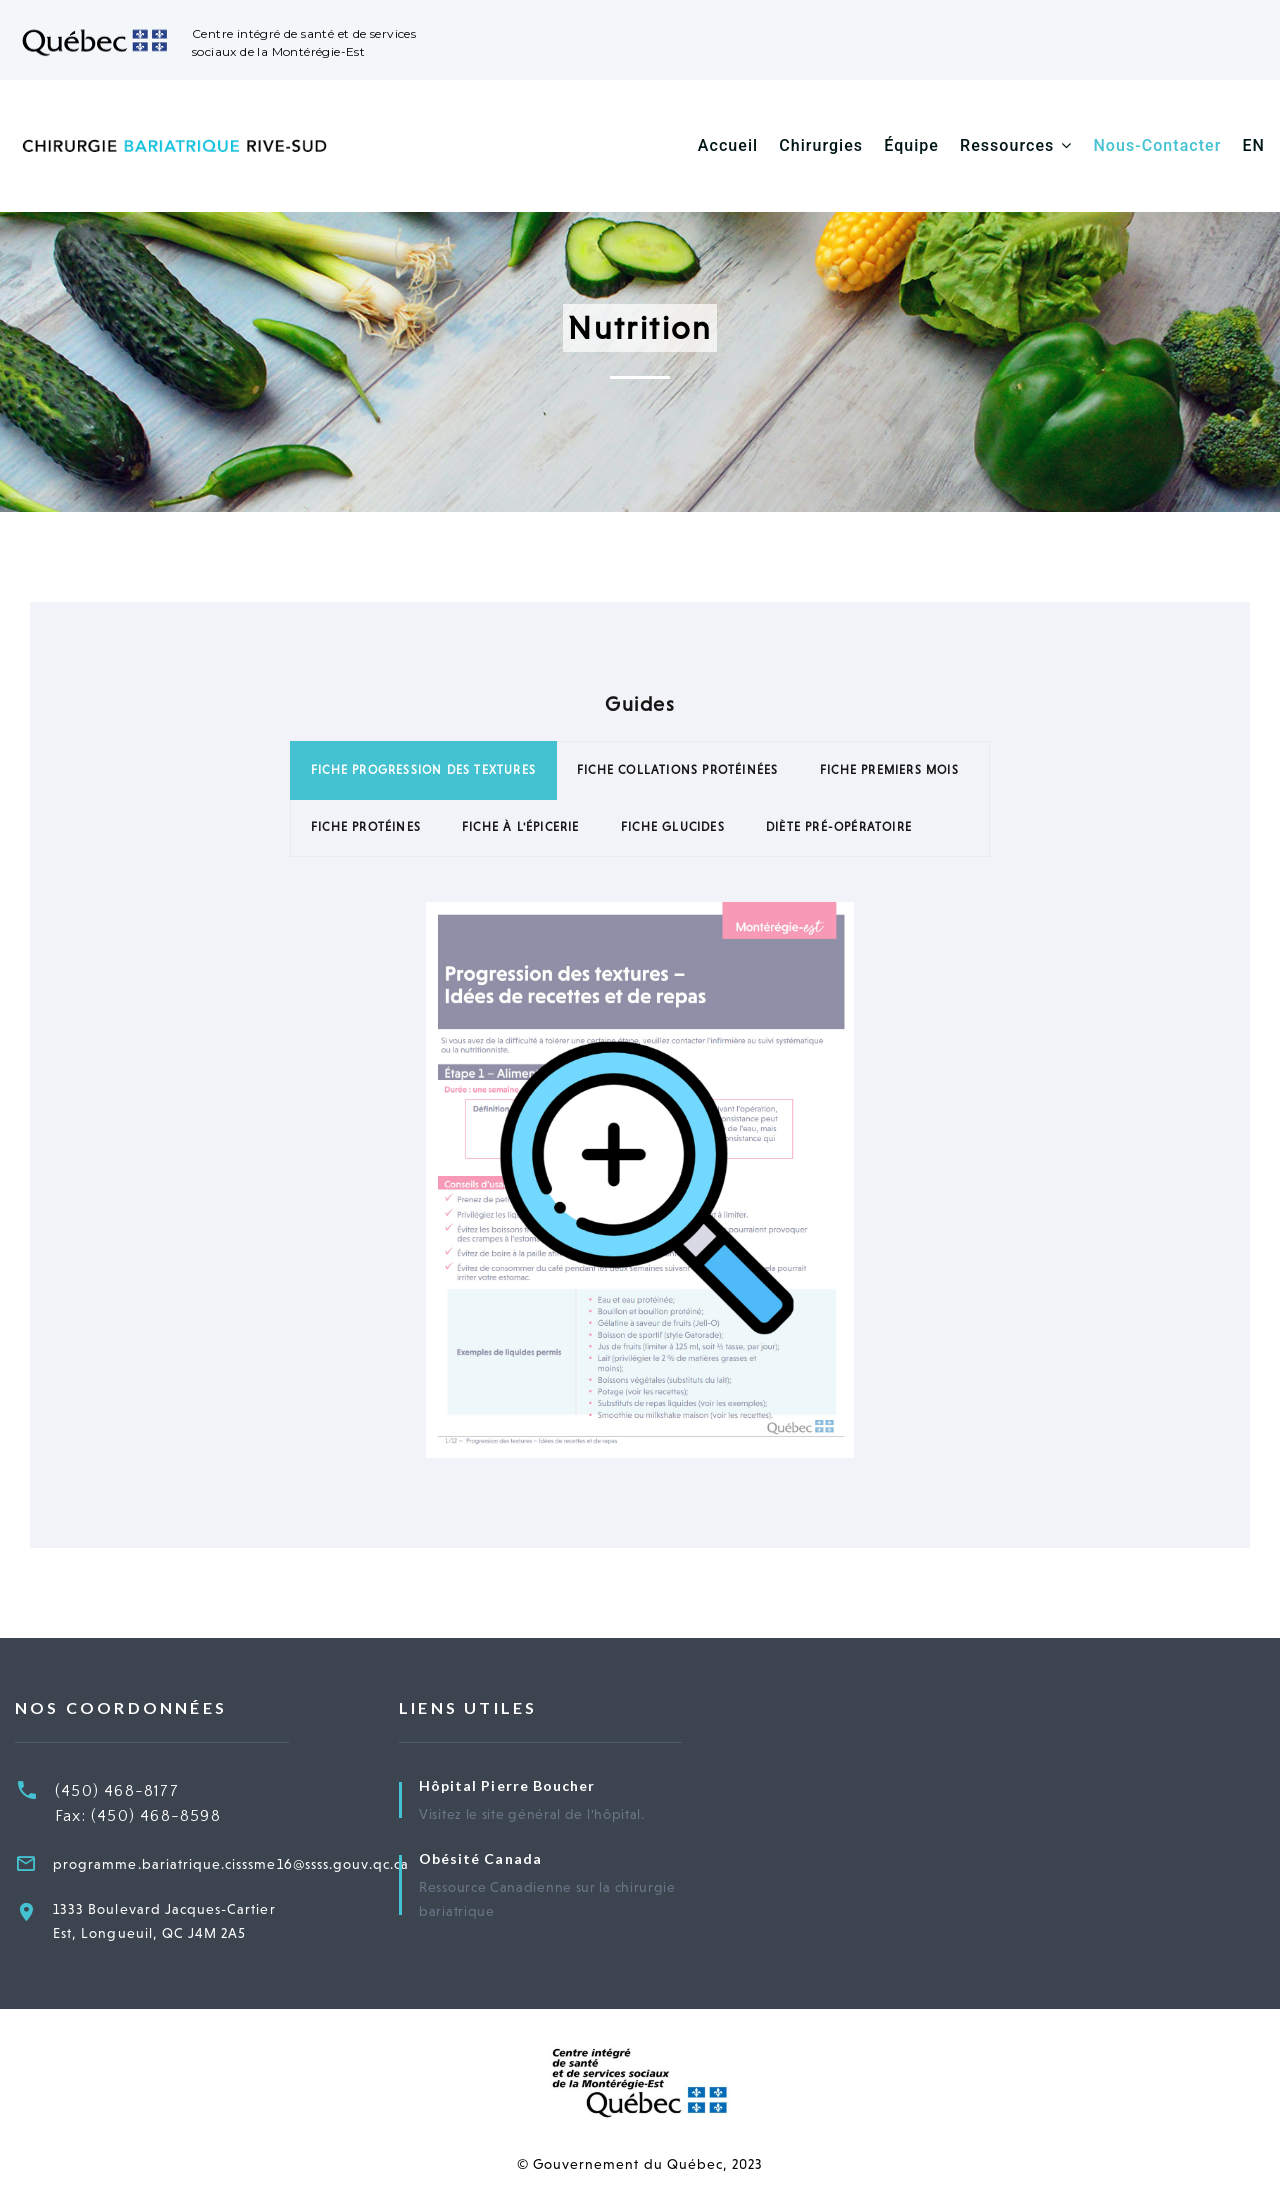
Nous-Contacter (1157, 145)
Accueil (728, 145)
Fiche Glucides (673, 827)
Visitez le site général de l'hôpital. (532, 1814)
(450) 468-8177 (117, 1791)
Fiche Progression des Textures (423, 770)
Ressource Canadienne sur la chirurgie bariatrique (547, 1899)
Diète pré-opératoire (839, 827)
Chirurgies (821, 145)
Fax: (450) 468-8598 (138, 1816)
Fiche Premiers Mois (889, 770)
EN (1254, 145)
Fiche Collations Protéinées (677, 770)
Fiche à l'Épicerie (521, 827)
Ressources (1007, 145)
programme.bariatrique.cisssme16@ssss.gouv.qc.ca (231, 1864)
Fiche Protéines (366, 827)
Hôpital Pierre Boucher (507, 1785)
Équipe (911, 145)
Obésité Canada (480, 1858)
